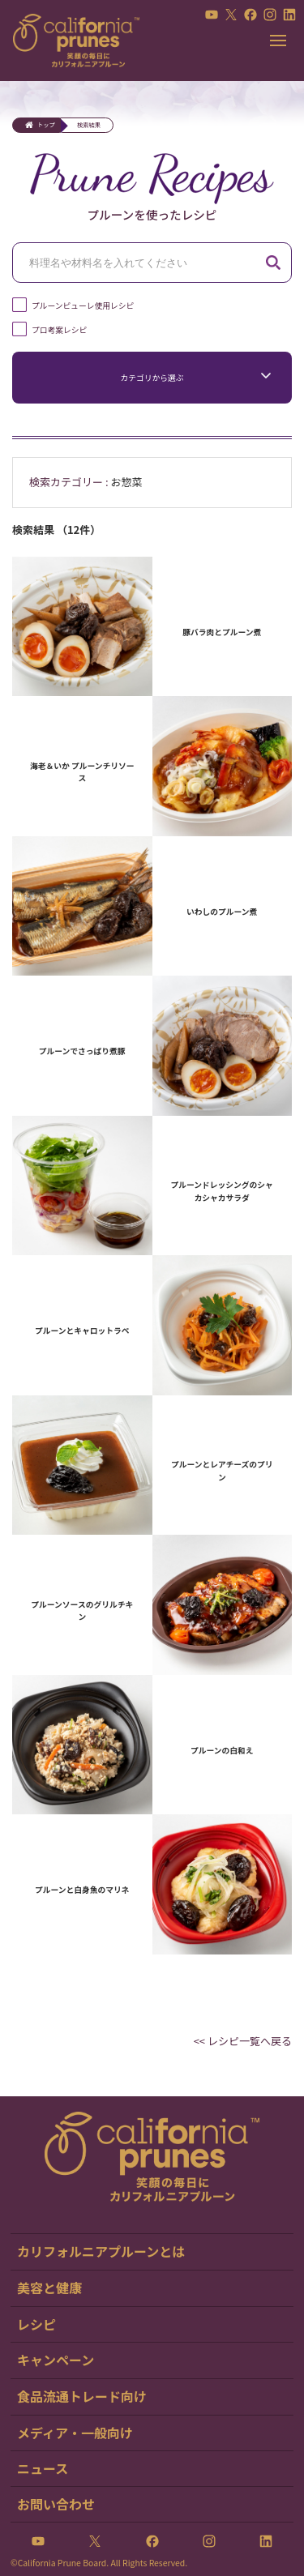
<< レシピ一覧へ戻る (243, 2040)
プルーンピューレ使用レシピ (83, 305)
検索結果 (89, 125)
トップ (46, 125)
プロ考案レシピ (59, 329)
